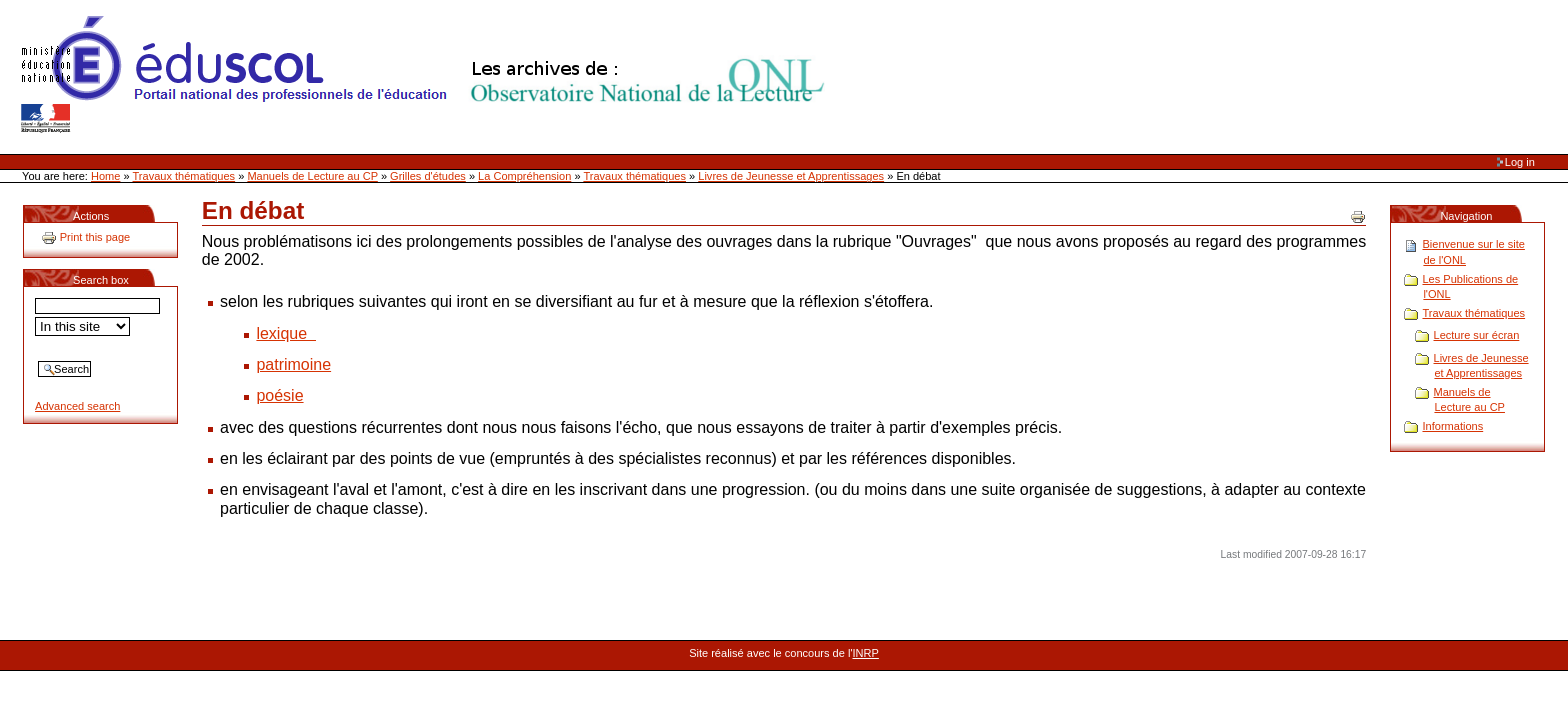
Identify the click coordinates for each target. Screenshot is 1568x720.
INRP (866, 653)
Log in (1520, 162)
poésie (279, 395)
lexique (286, 333)
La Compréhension (524, 176)
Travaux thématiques (184, 176)
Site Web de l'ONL (427, 75)
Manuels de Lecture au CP (312, 176)
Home (105, 176)
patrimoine (293, 364)
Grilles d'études (428, 176)
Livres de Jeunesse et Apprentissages (791, 176)
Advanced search (77, 406)
